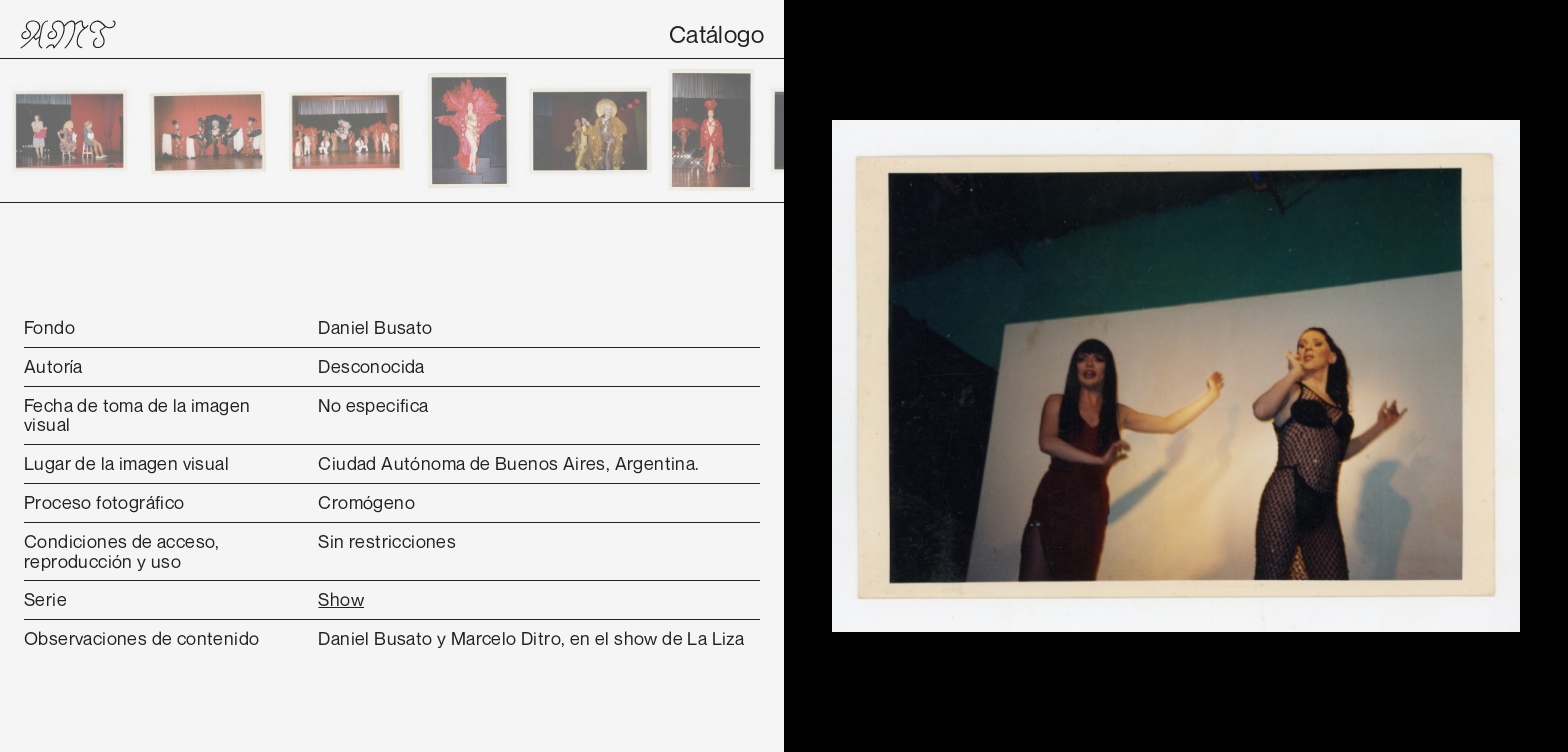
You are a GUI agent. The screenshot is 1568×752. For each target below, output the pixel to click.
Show (341, 599)
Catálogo (716, 34)
